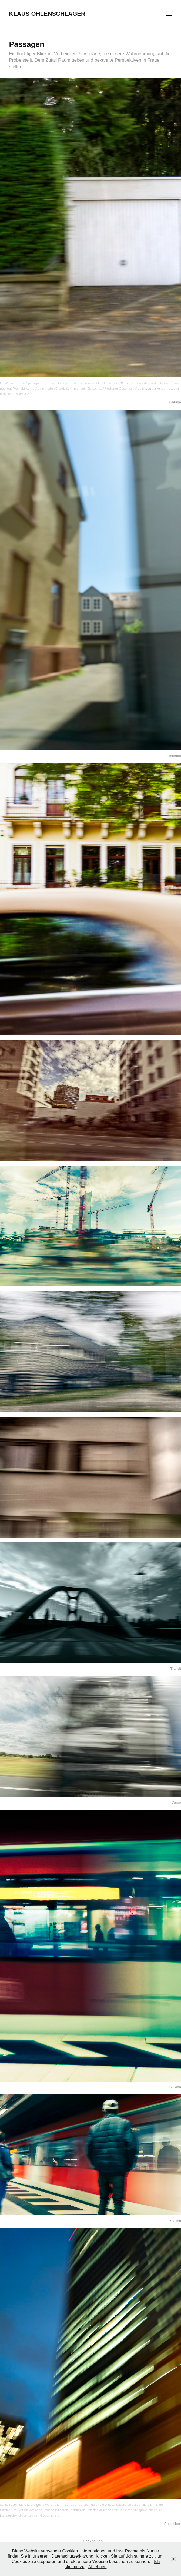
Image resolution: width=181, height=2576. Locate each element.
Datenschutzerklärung (72, 2556)
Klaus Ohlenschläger (47, 13)
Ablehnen (97, 2566)
